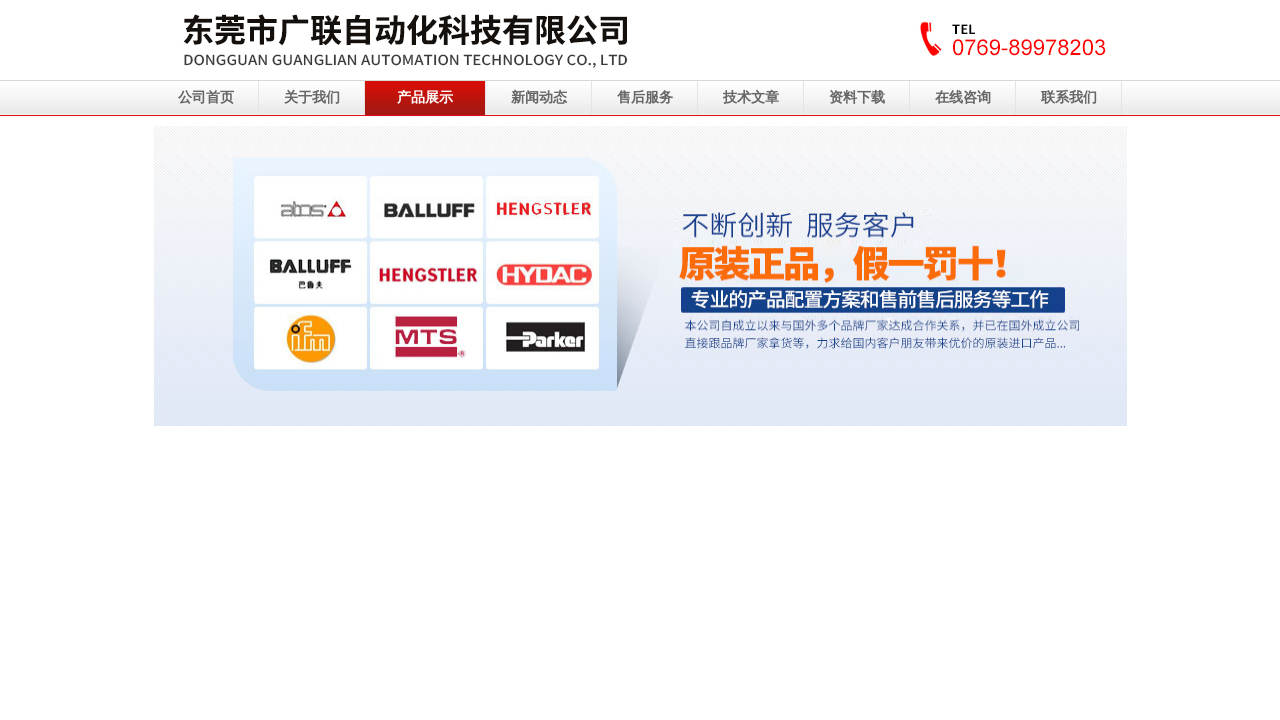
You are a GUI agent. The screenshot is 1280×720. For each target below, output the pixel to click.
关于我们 (312, 97)
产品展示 (425, 97)
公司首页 (206, 97)
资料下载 (857, 97)
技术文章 (751, 97)
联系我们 (1069, 97)
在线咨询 (963, 97)
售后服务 (645, 97)
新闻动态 (539, 97)
